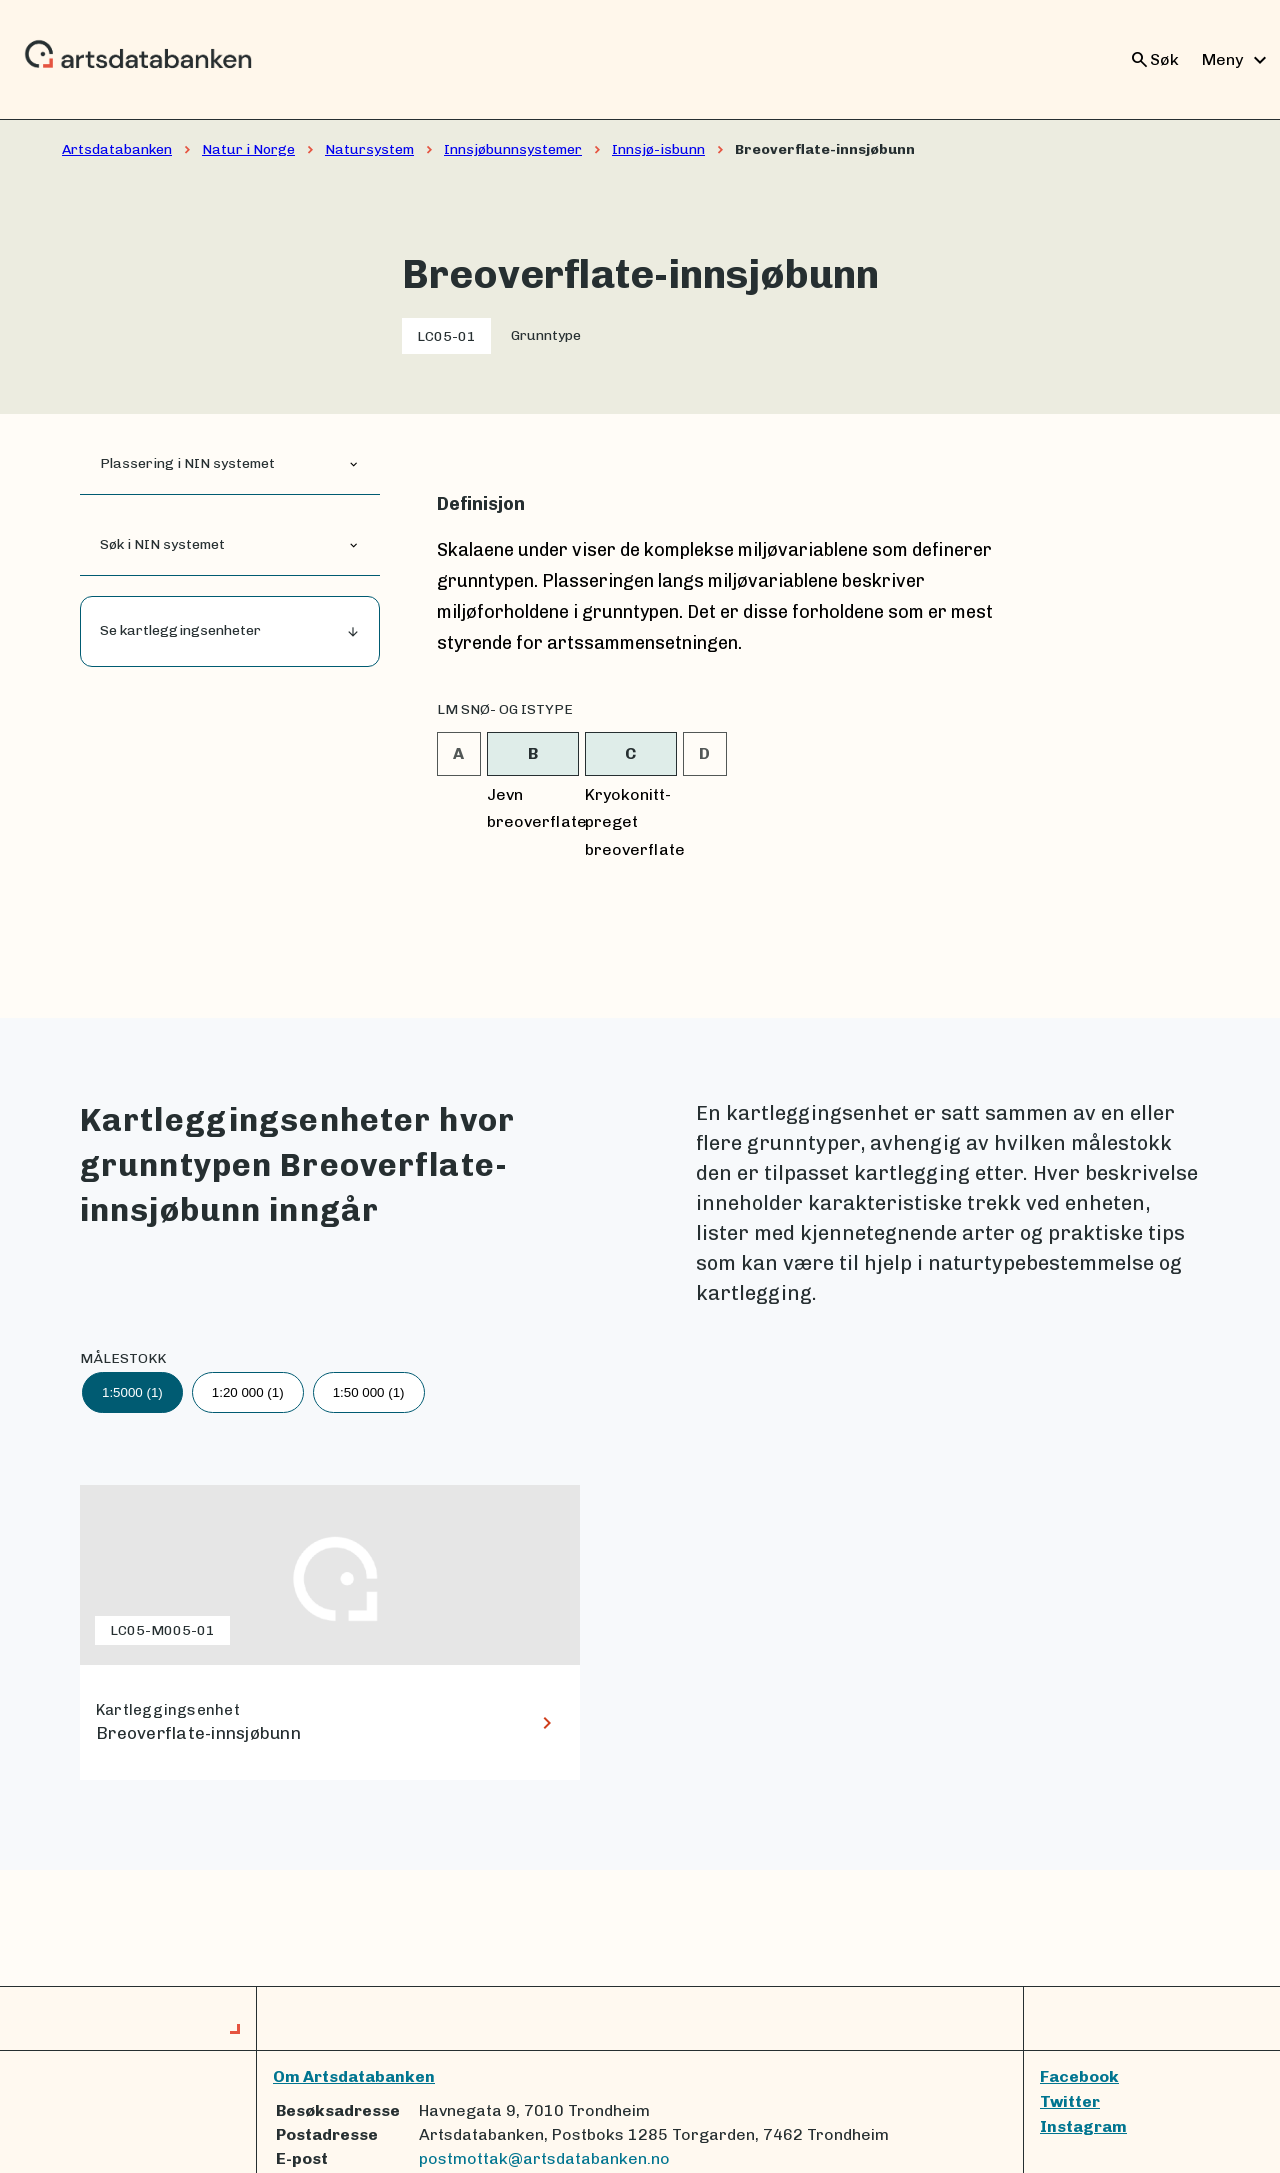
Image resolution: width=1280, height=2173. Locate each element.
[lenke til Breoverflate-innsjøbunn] (330, 1632)
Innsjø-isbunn (658, 149)
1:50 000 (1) (369, 1392)
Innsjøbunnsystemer (513, 149)
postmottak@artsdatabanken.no (544, 2158)
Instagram (1083, 2126)
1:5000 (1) (132, 1392)
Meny (1237, 60)
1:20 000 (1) (248, 1392)
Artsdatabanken (117, 149)
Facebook (1079, 2076)
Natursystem (369, 149)
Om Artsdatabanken (354, 2076)
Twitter (1070, 2101)
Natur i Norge (248, 149)
